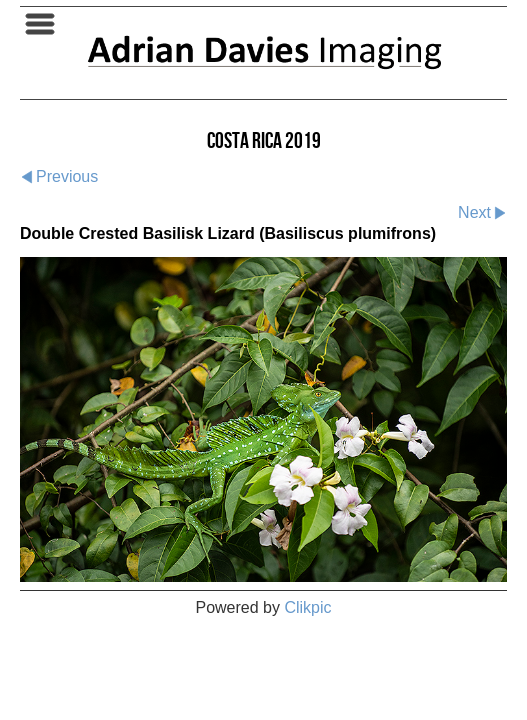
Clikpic (307, 607)
